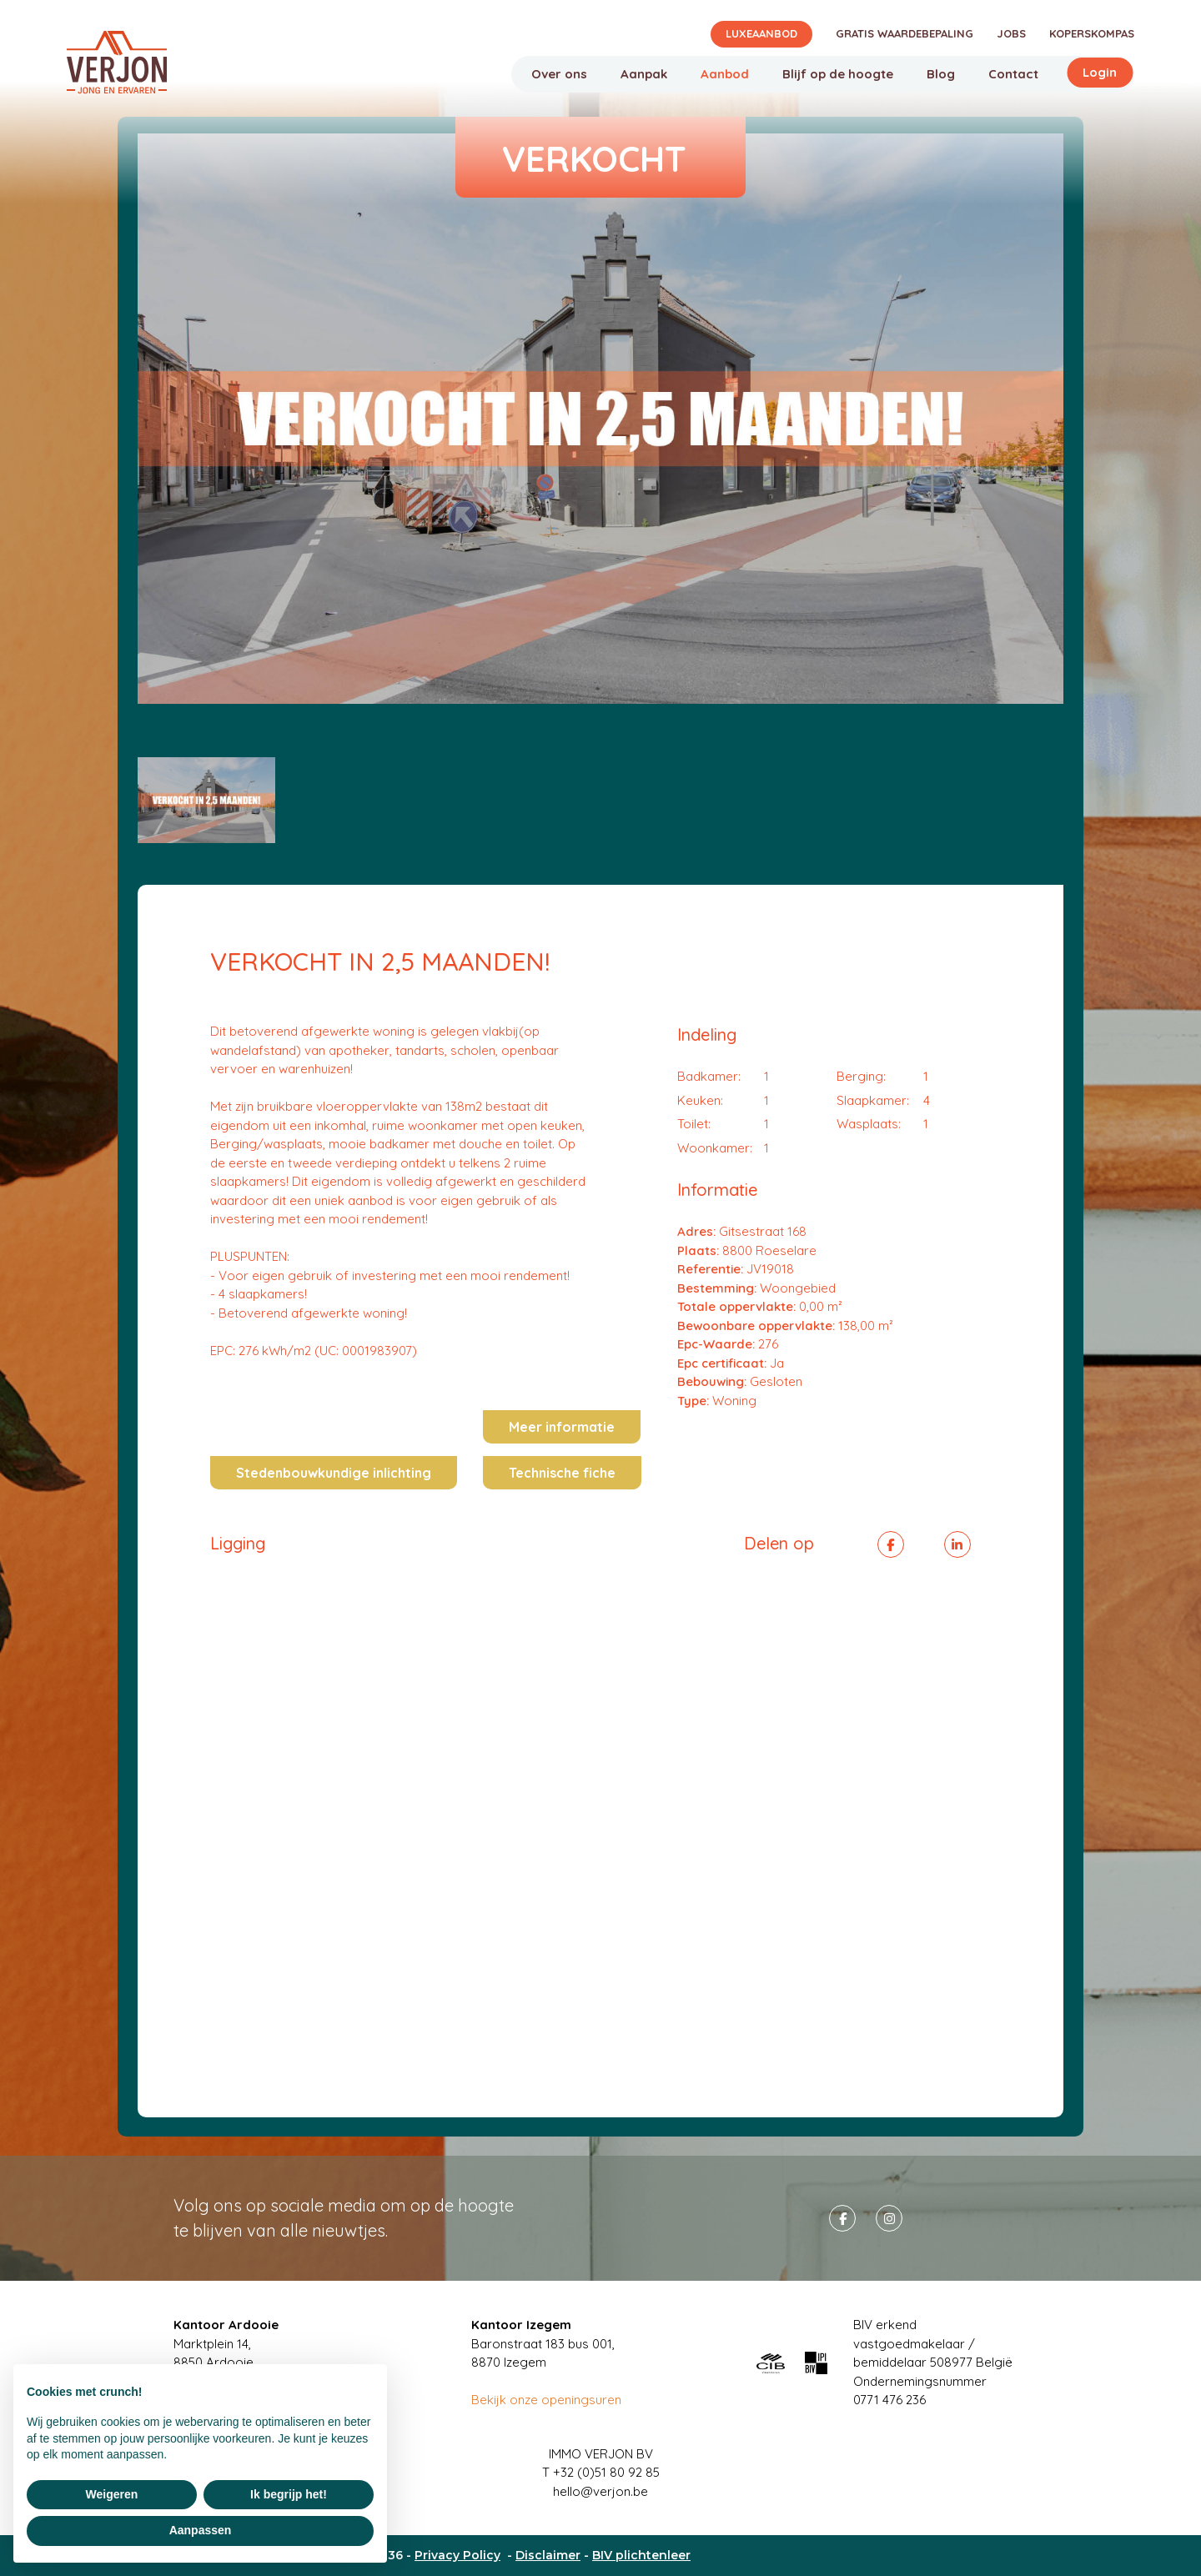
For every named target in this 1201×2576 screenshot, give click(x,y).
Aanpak (644, 74)
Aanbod (725, 74)
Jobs (1011, 33)
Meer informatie (562, 1427)
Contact (1013, 74)
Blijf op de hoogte (837, 74)
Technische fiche (562, 1472)
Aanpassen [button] (200, 2530)
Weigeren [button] (112, 2494)
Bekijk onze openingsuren (546, 2400)
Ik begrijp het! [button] (288, 2494)
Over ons (559, 74)
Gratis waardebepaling (904, 33)
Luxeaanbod (761, 33)
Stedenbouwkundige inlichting (333, 1472)
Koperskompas (1091, 33)
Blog (941, 74)
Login (1100, 72)
